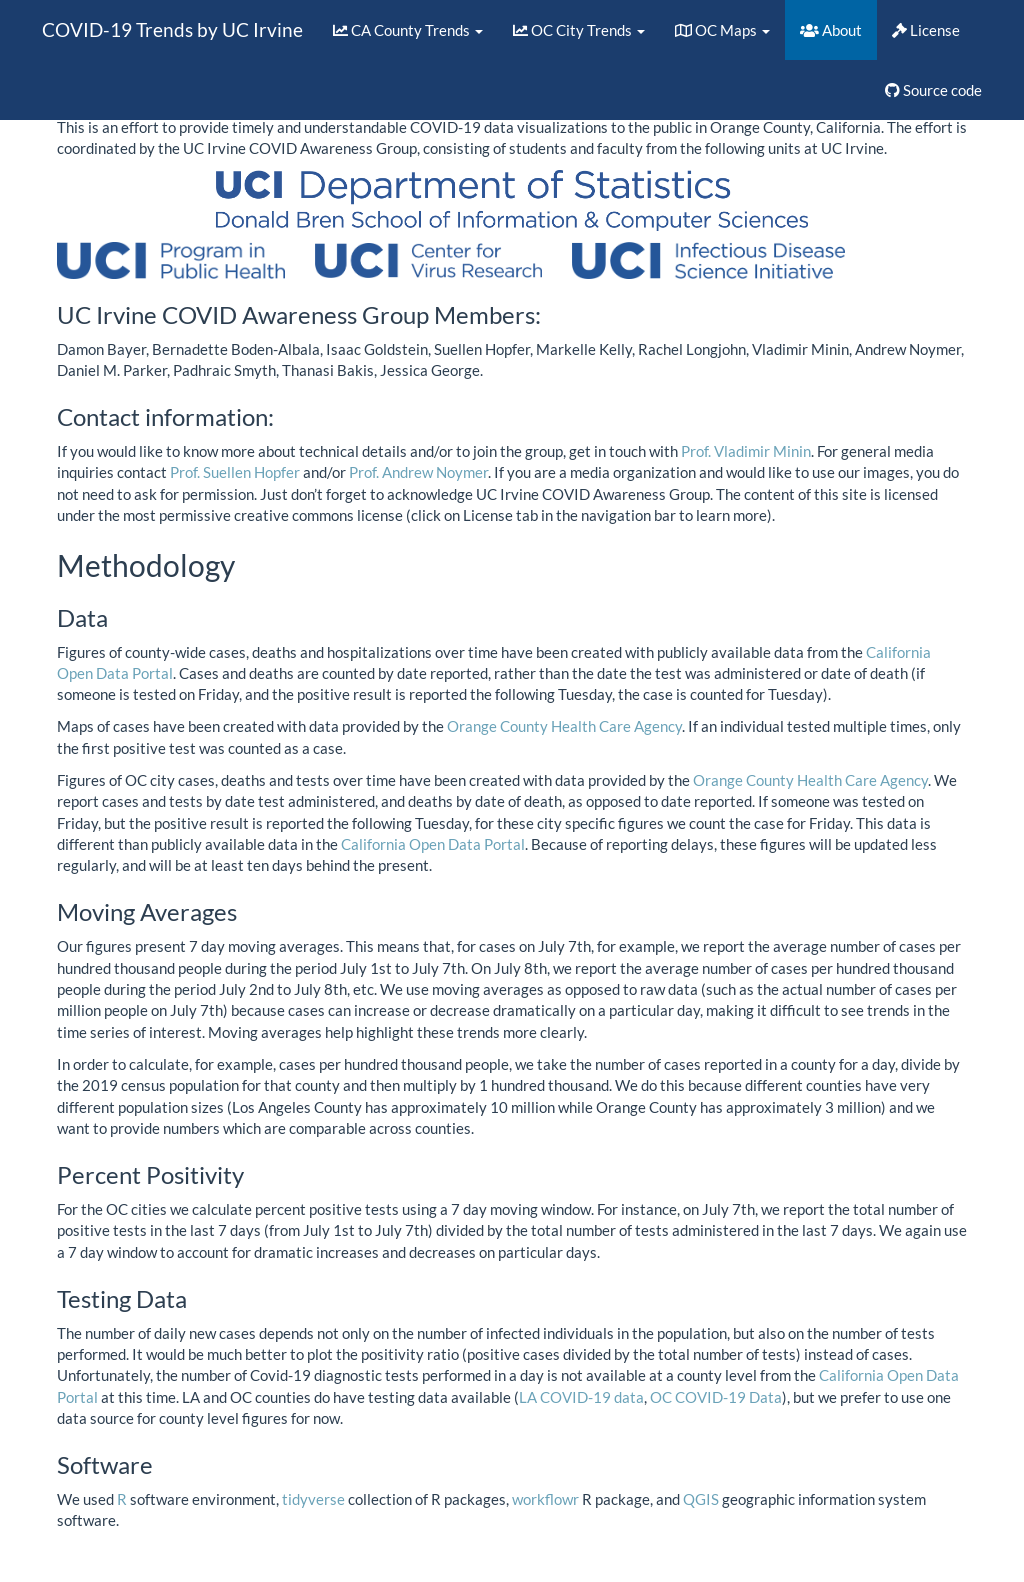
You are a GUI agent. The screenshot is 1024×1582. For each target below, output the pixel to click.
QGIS (701, 1499)
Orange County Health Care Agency (564, 726)
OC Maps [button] (722, 30)
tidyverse (313, 1499)
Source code (933, 90)
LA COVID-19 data (581, 1397)
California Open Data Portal (433, 844)
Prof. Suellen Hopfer (235, 472)
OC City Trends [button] (579, 30)
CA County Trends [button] (408, 30)
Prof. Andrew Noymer (418, 472)
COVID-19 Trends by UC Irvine (172, 29)
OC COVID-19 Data (716, 1397)
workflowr (545, 1499)
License (926, 30)
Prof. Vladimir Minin (746, 451)
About (831, 30)
